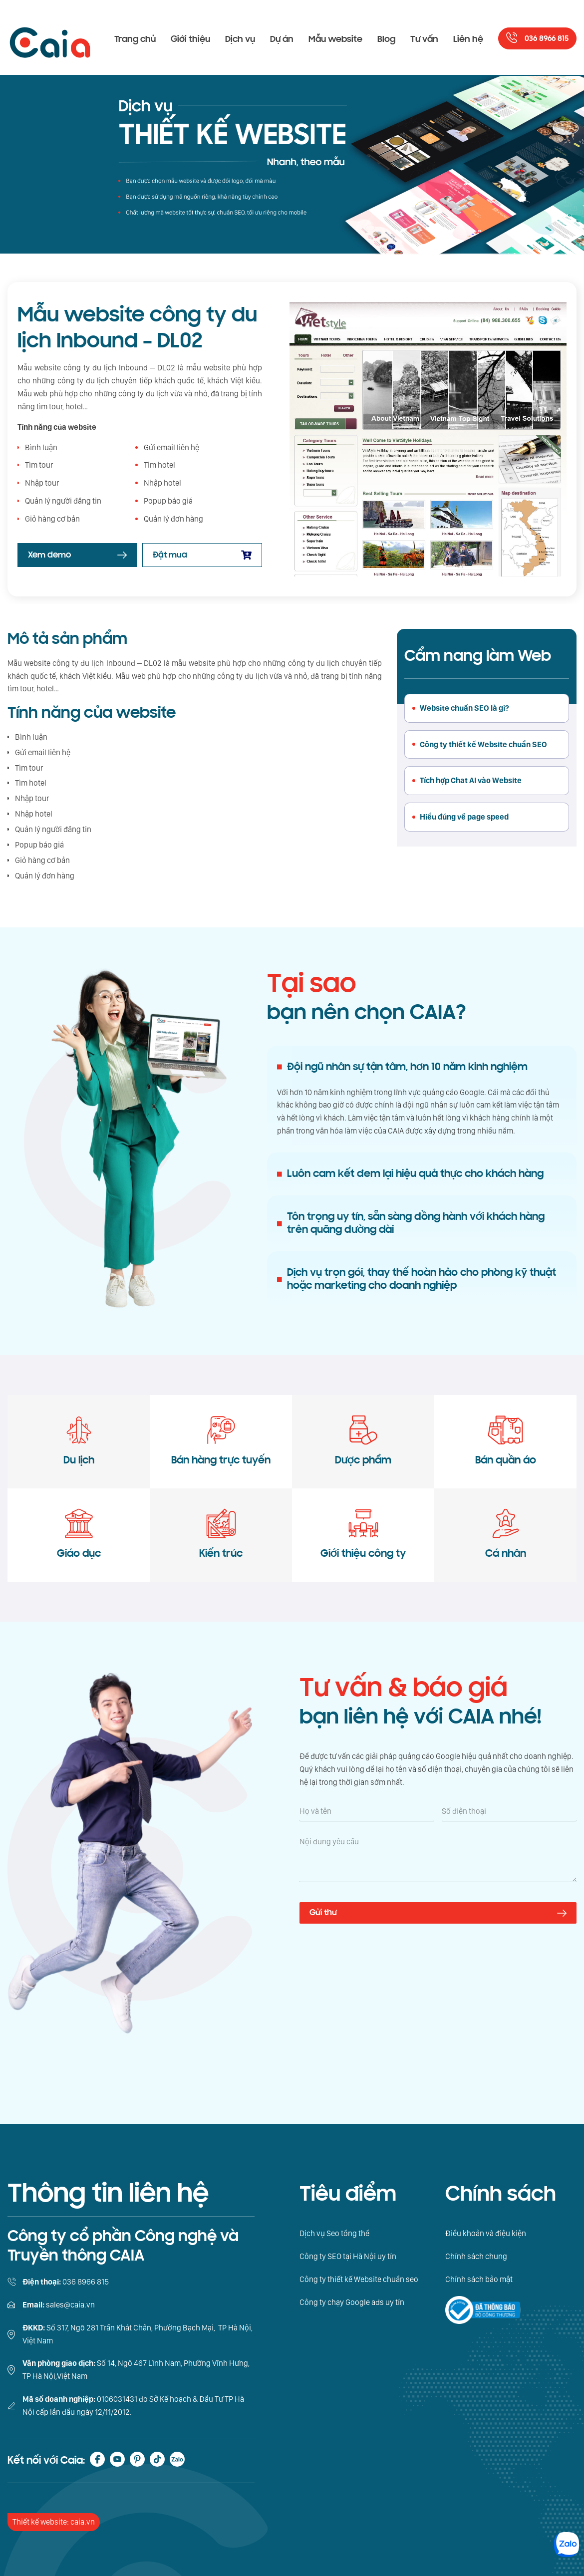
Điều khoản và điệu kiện (485, 2233)
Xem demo (49, 555)
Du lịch (78, 1440)
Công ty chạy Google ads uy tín (351, 2302)
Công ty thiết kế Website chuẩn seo (358, 2279)
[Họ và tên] (366, 1811)
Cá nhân (505, 1534)
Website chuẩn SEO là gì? (464, 708)
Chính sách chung (476, 2256)
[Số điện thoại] (509, 1811)
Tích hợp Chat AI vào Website (471, 780)
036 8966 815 (547, 38)
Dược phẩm (363, 1440)
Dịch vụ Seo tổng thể (334, 2233)
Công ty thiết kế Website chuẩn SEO (483, 744)
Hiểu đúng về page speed (464, 817)
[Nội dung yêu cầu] (438, 1859)
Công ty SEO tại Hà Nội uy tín (347, 2256)
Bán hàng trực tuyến (221, 1440)
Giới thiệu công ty (363, 1534)
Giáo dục (79, 1534)
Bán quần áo (505, 1440)
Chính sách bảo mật (479, 2279)
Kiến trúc (221, 1534)
